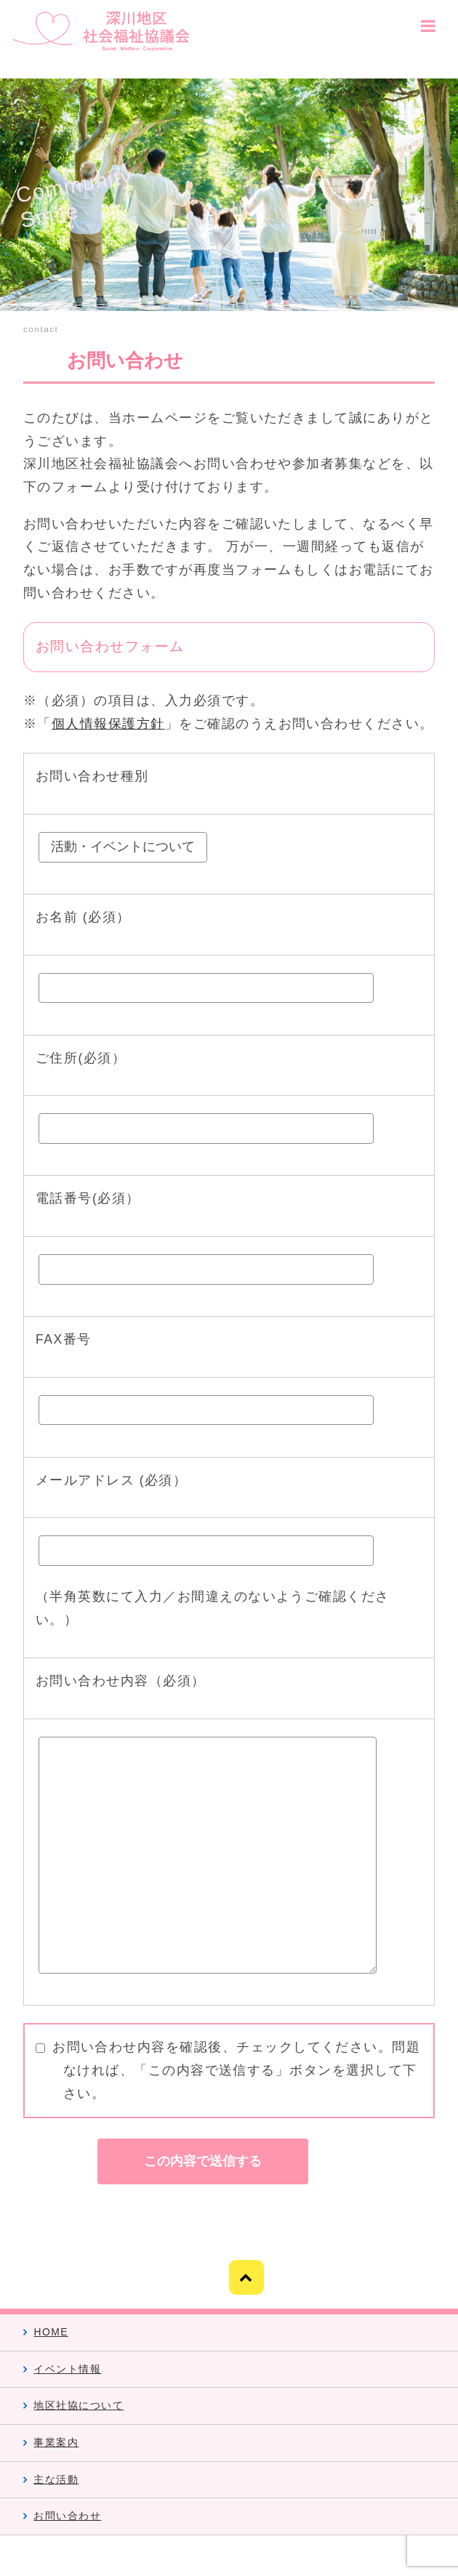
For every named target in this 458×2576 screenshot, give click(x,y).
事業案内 (56, 2442)
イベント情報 (67, 2369)
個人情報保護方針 (108, 723)
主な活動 (56, 2479)
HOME (50, 2332)
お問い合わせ (67, 2516)
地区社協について (78, 2405)
